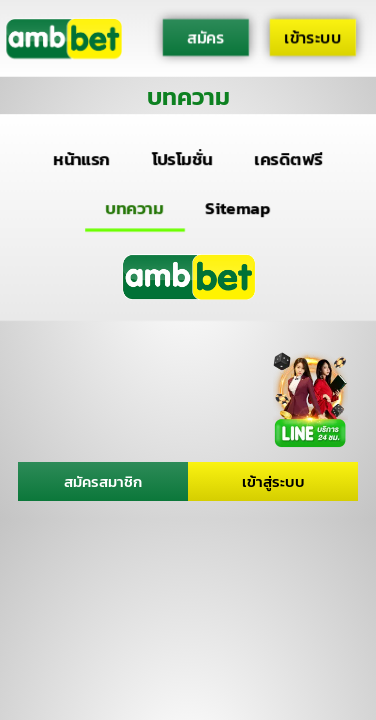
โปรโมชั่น (182, 159)
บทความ (135, 207)
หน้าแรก (81, 159)
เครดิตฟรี (289, 159)
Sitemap (237, 207)
